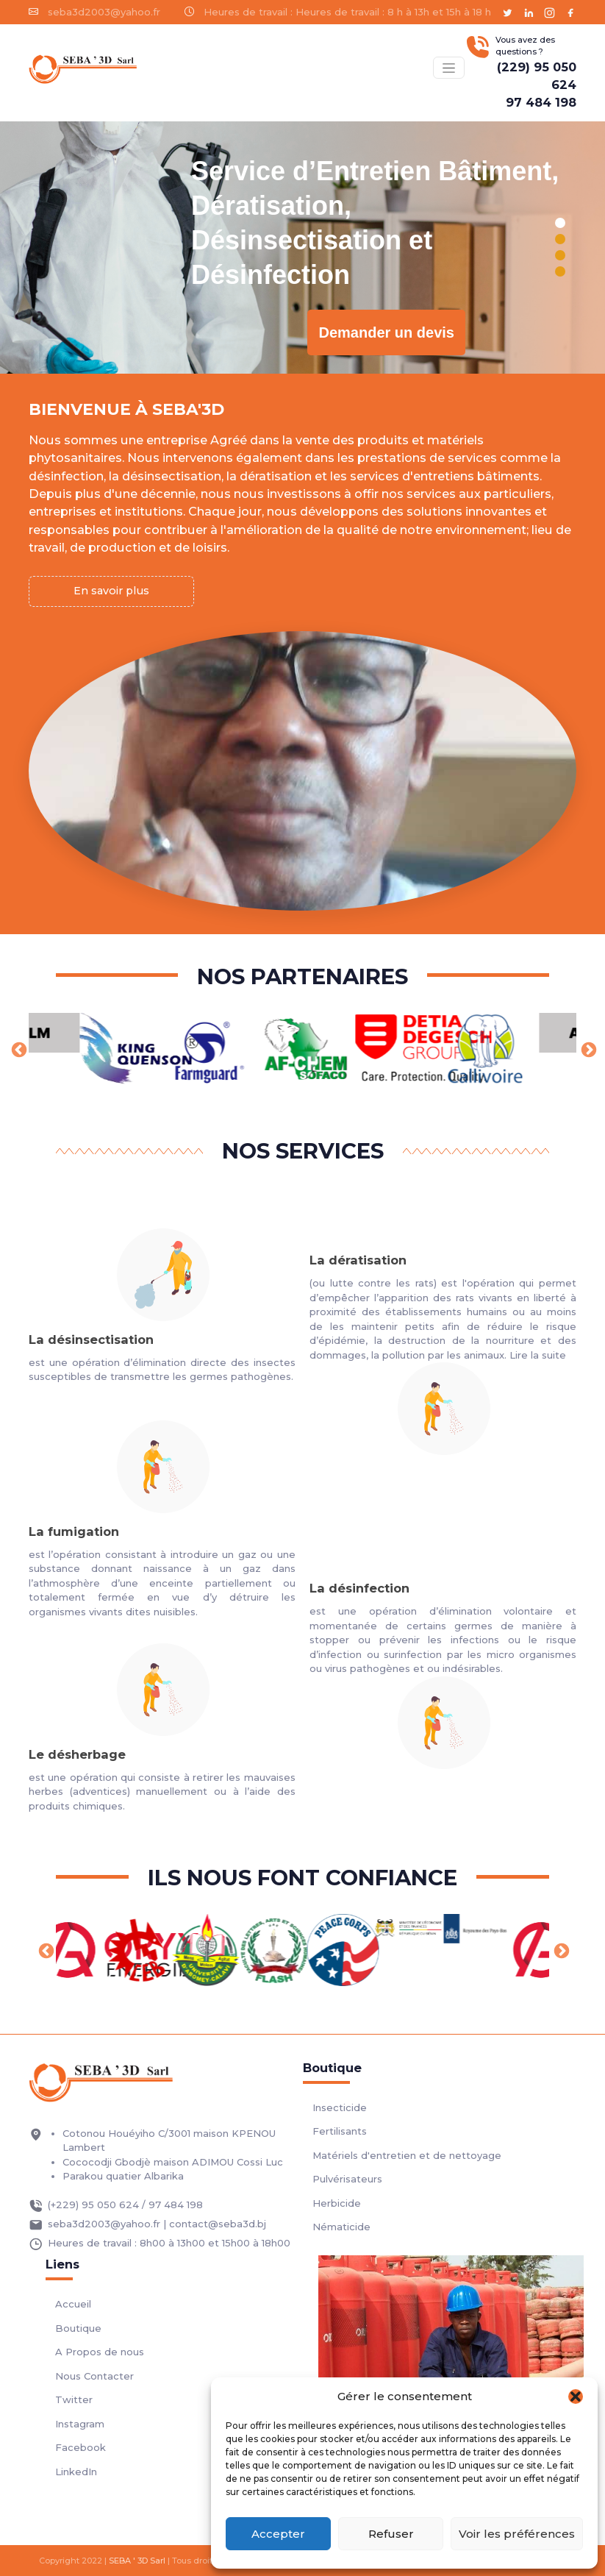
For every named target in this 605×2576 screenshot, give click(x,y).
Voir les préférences (517, 2534)
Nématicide (341, 2226)
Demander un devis (386, 332)
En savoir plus (111, 590)
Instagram (79, 2424)
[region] (302, 247)
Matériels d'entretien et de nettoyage (406, 2155)
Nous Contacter (94, 2376)
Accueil (73, 2304)
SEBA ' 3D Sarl (137, 2560)
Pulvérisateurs (347, 2179)
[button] (575, 2396)
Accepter (278, 2534)
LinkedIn (76, 2471)
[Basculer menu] (448, 67)
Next (587, 1049)
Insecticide (339, 2107)
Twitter (74, 2399)
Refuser (391, 2534)
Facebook (80, 2447)
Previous (17, 1049)
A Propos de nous (99, 2352)
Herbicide (336, 2203)
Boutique (78, 2328)
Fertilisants (339, 2131)
